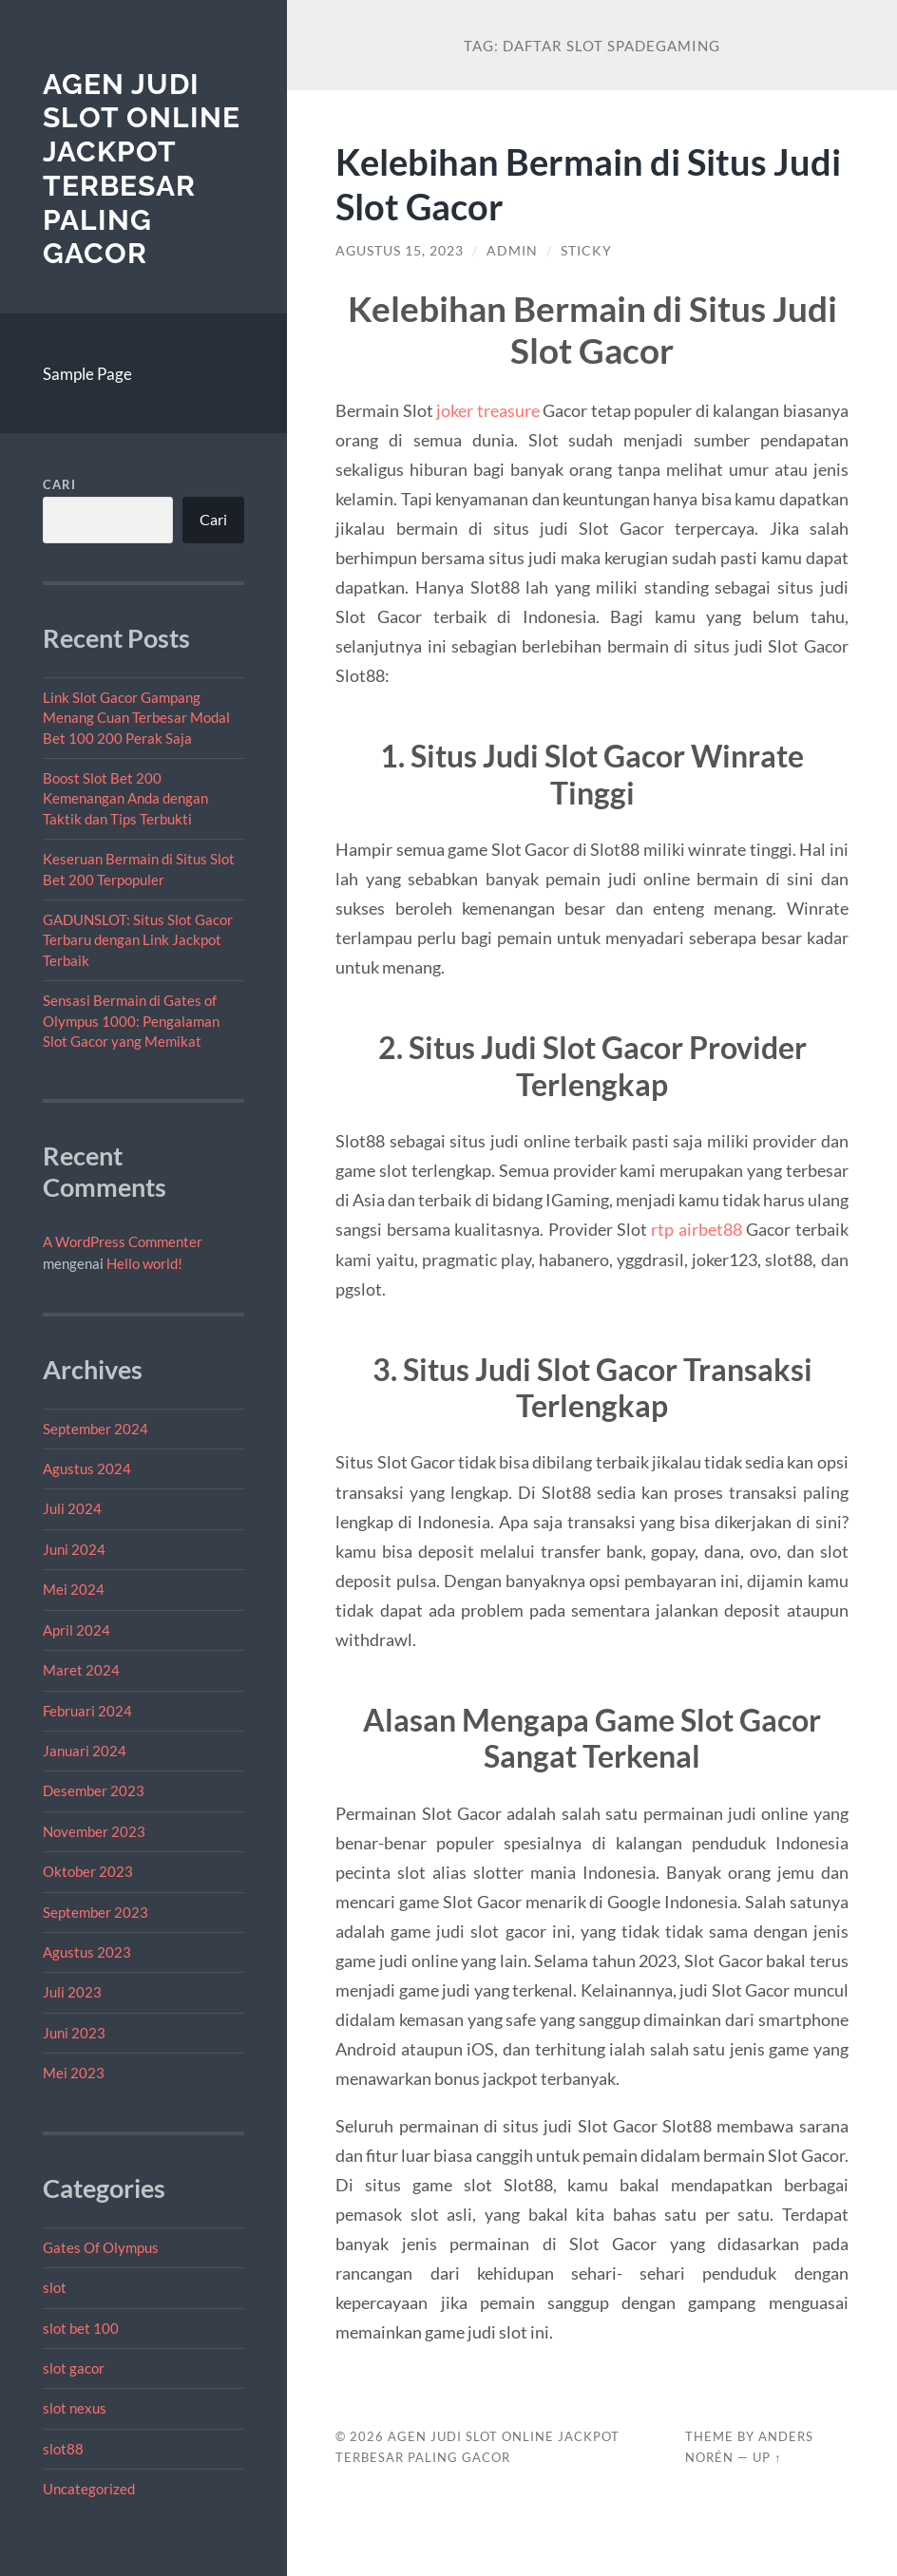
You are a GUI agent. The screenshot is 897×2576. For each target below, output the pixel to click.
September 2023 (95, 1912)
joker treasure (487, 410)
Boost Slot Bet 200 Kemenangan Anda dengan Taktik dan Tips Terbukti (125, 798)
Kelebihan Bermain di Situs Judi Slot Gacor (557, 183)
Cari (59, 484)
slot (55, 2287)
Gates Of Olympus (101, 2247)
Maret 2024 (81, 1669)
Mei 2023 (74, 2072)
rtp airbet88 (696, 1229)
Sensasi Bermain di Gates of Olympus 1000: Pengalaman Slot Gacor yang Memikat (131, 1021)
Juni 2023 (74, 2032)
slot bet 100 (81, 2328)
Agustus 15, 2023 (399, 250)
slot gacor (74, 2368)
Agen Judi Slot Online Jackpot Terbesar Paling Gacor (141, 168)
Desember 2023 (93, 1790)
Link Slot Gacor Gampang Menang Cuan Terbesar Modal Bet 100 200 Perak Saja (136, 718)
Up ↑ (767, 2457)
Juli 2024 (72, 1508)
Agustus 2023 (87, 1951)
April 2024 (76, 1629)
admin (512, 250)
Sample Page (87, 374)
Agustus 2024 (87, 1468)
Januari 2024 (84, 1750)
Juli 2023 (72, 1991)
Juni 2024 (74, 1549)
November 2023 (94, 1831)
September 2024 (95, 1428)
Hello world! (144, 1263)
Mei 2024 (74, 1589)
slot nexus (74, 2407)
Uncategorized (89, 2488)
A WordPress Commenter (122, 1241)
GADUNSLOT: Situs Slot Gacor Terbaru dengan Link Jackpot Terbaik (138, 940)
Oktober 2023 (88, 1871)
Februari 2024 (87, 1710)
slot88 (63, 2448)
